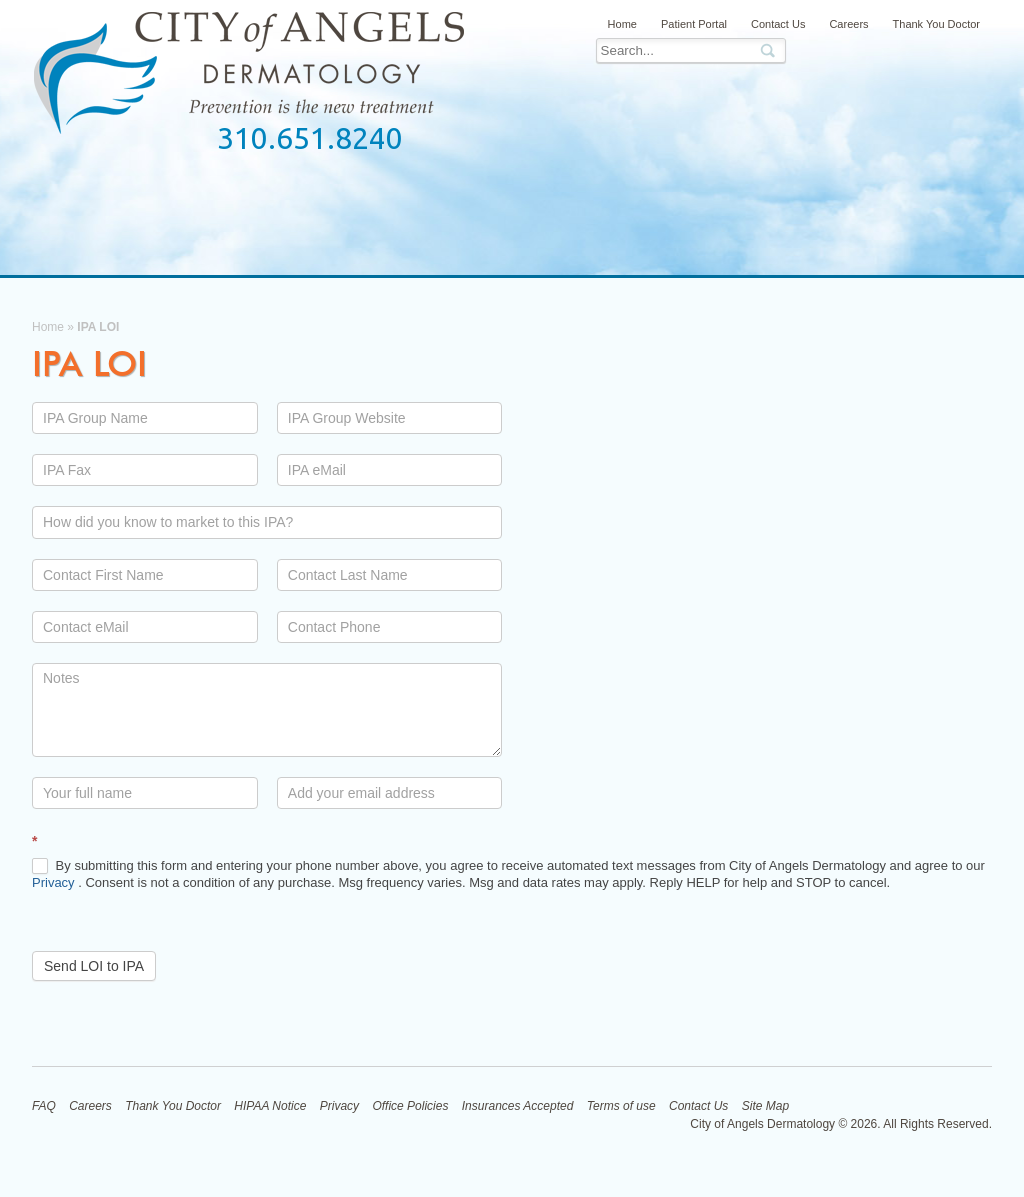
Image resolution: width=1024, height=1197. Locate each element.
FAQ (44, 1106)
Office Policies (410, 1106)
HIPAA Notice (270, 1106)
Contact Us (778, 24)
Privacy (55, 882)
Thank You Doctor (936, 24)
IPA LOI (89, 363)
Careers (848, 24)
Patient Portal (694, 24)
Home (622, 24)
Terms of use (621, 1106)
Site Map (765, 1106)
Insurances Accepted (518, 1106)
